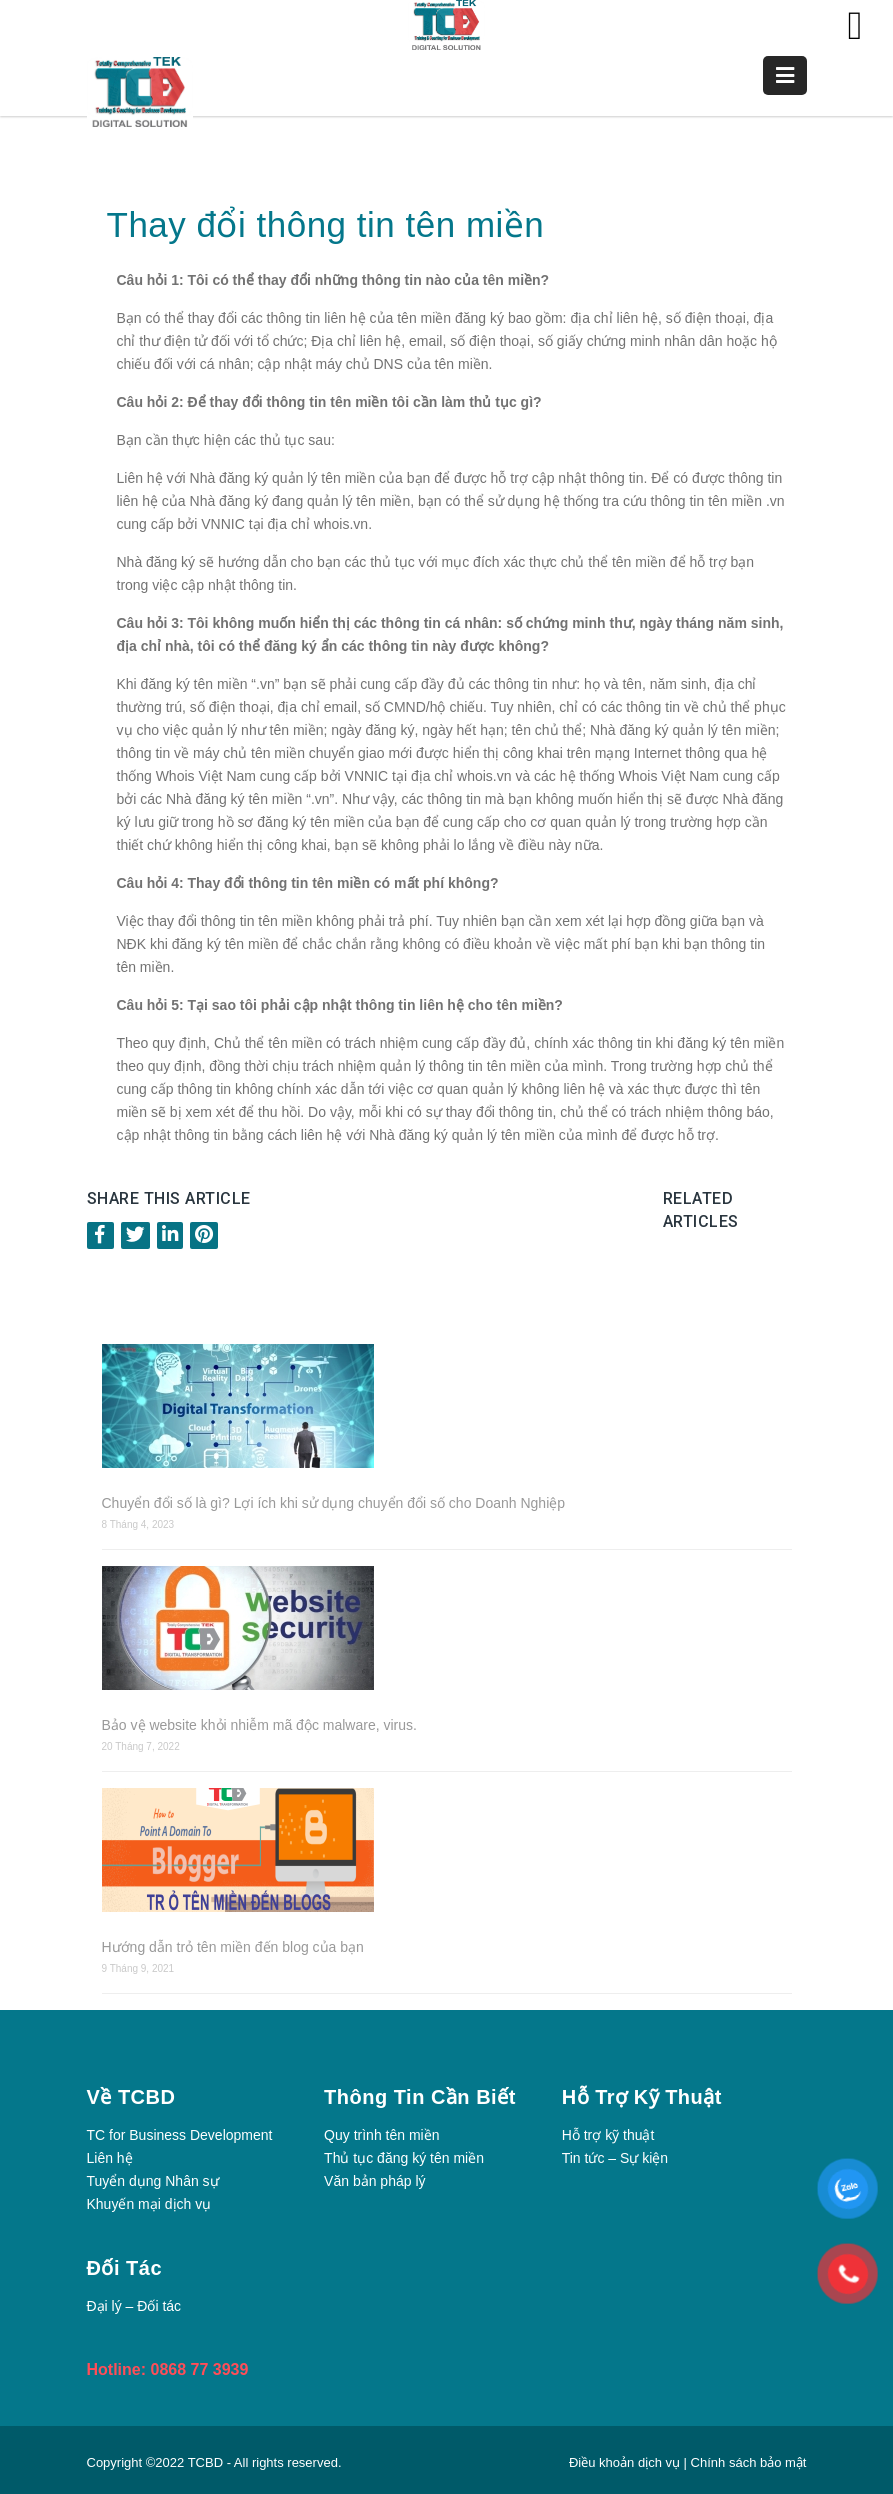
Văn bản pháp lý (374, 2181)
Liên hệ (110, 2158)
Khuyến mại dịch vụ (149, 2204)
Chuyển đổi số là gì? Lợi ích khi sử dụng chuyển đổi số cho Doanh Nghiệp (334, 1503)
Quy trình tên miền (381, 2135)
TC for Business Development (180, 2135)
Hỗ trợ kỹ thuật (608, 2135)
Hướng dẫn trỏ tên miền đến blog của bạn (233, 1947)
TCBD (205, 2462)
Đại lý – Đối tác (134, 2306)
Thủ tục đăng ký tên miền (404, 2158)
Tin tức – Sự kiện (615, 2158)
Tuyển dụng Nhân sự (153, 2181)
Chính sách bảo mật (749, 2462)
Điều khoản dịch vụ (626, 2462)
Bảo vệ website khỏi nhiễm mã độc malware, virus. (259, 1725)
